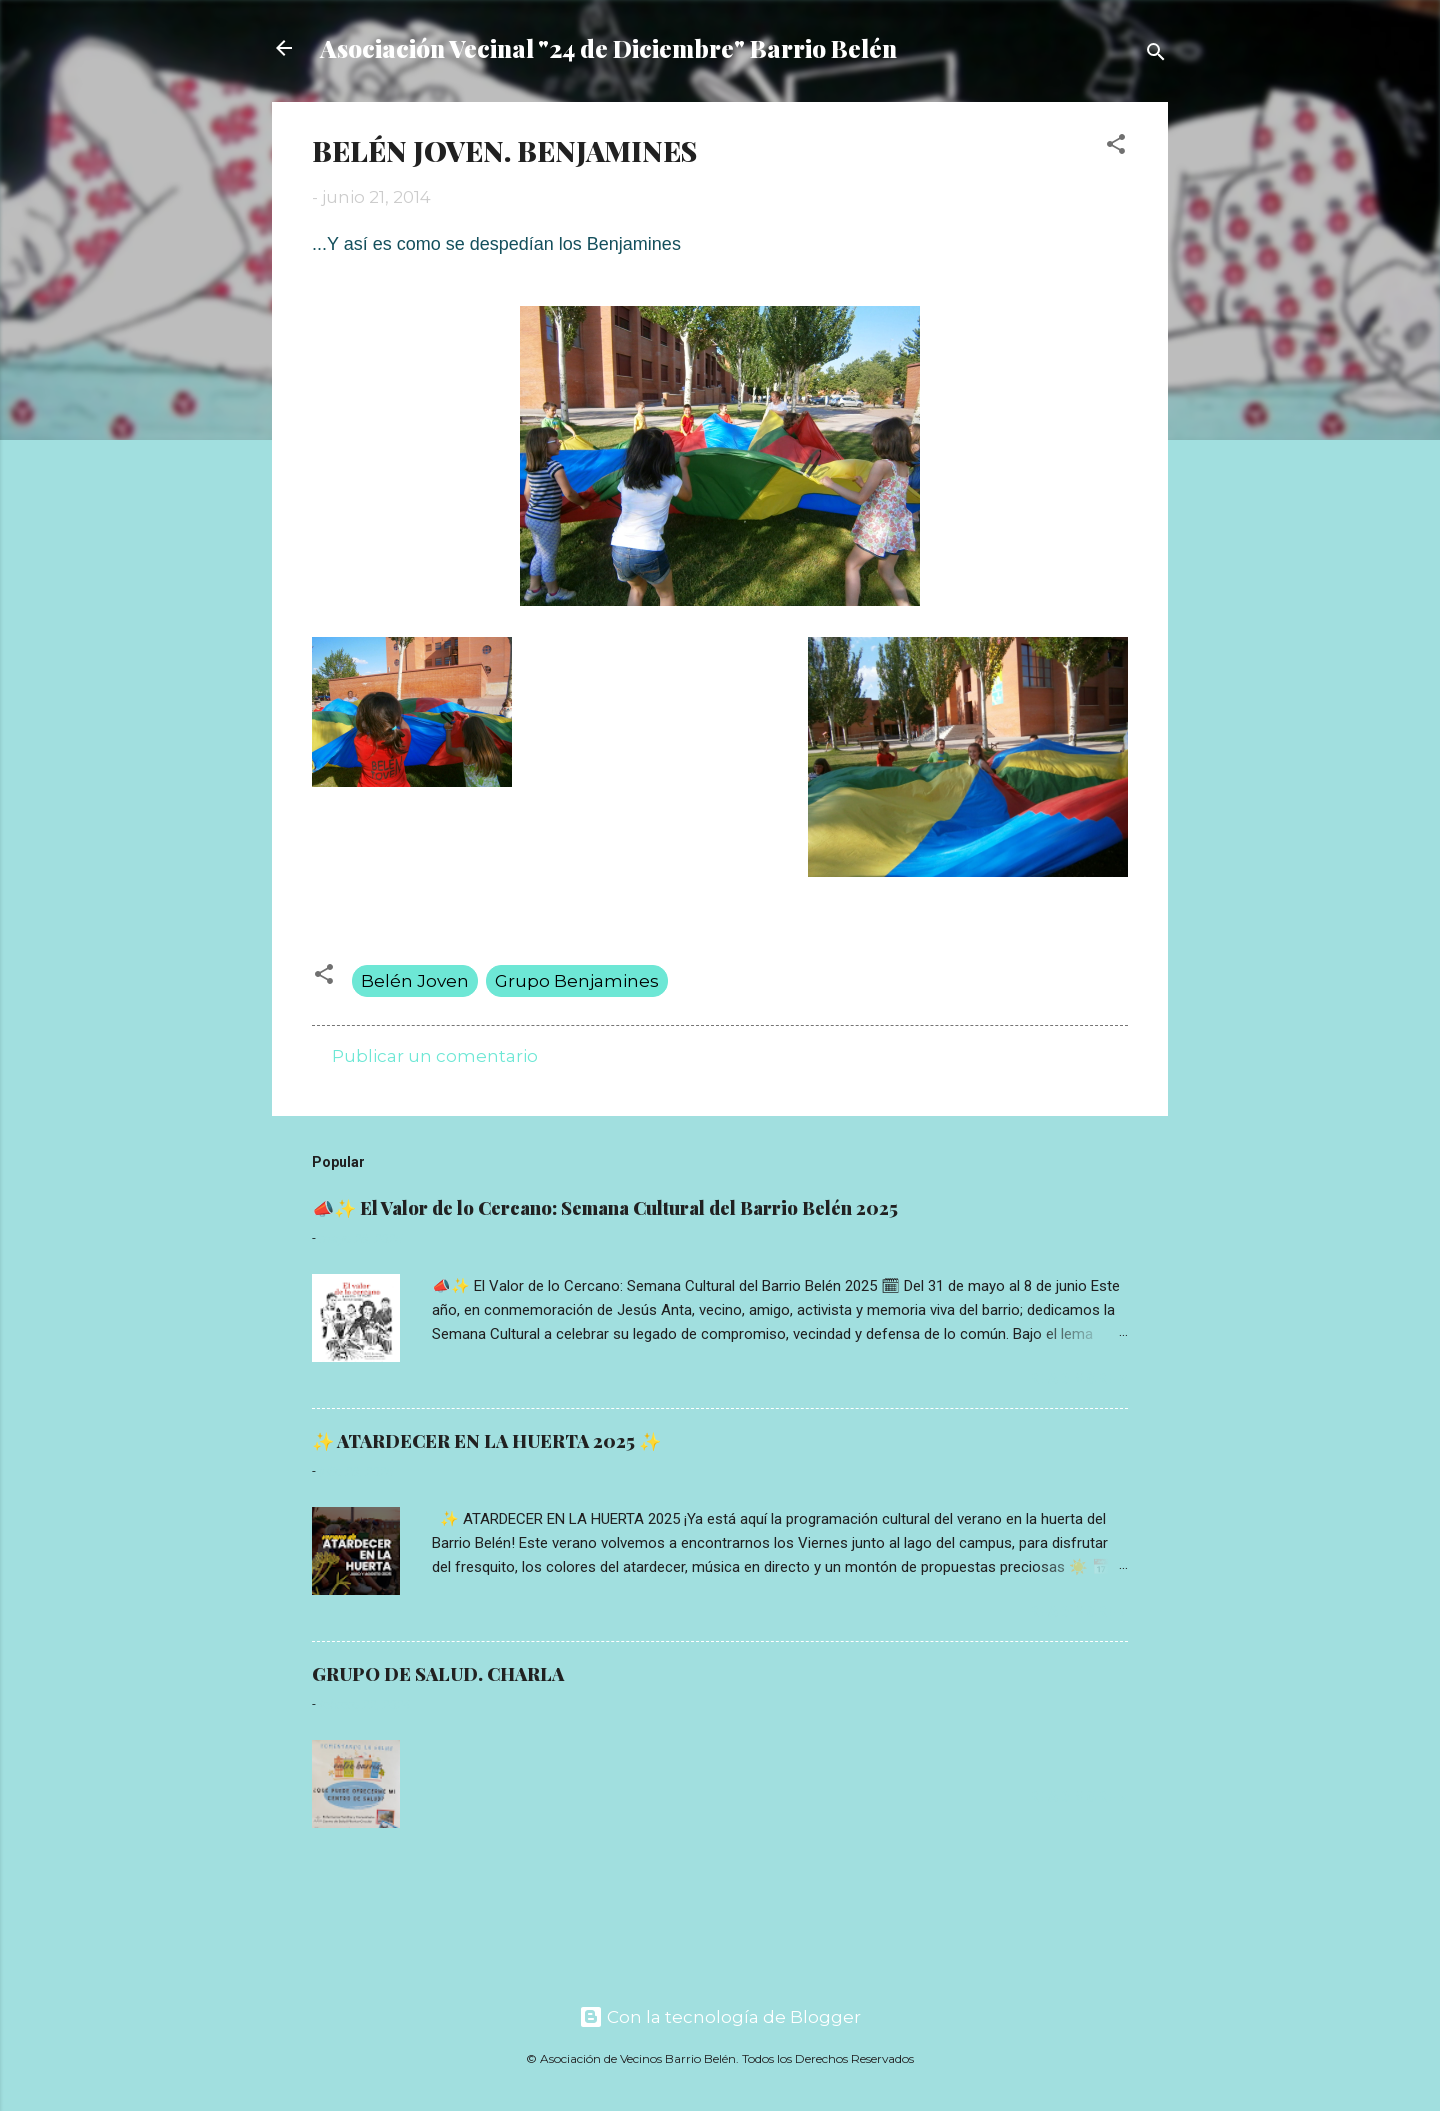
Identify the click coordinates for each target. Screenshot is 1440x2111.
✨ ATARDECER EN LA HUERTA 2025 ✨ (486, 1441)
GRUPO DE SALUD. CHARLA (438, 1674)
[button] (1116, 147)
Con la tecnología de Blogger (720, 2017)
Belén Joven (415, 981)
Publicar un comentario (435, 1056)
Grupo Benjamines (577, 981)
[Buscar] (1156, 54)
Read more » (1078, 1379)
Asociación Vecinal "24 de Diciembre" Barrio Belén (608, 48)
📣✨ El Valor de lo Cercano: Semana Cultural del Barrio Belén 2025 (605, 1208)
